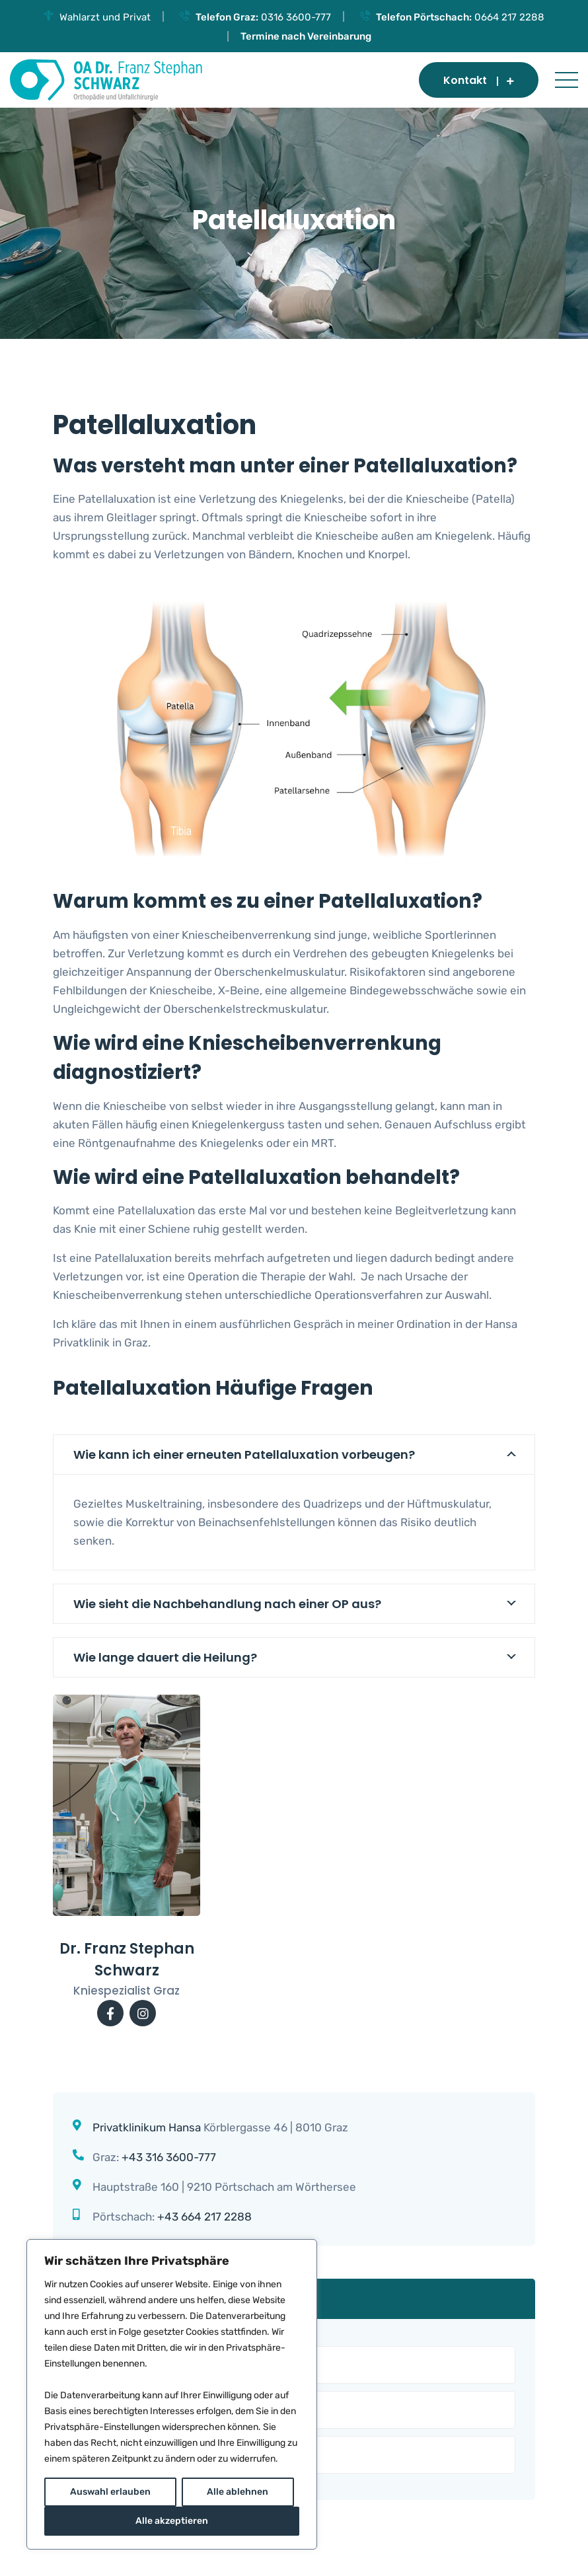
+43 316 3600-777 (169, 2157)
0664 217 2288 (509, 17)
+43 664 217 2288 (204, 2216)
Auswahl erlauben (110, 2491)
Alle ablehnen (237, 2491)
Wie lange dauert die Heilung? (165, 1657)
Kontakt (478, 80)
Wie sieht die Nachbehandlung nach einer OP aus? (227, 1604)
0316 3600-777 (296, 17)
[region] (171, 2394)
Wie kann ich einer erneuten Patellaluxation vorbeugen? (244, 1454)
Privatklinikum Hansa (146, 2127)
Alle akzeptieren (171, 2520)
